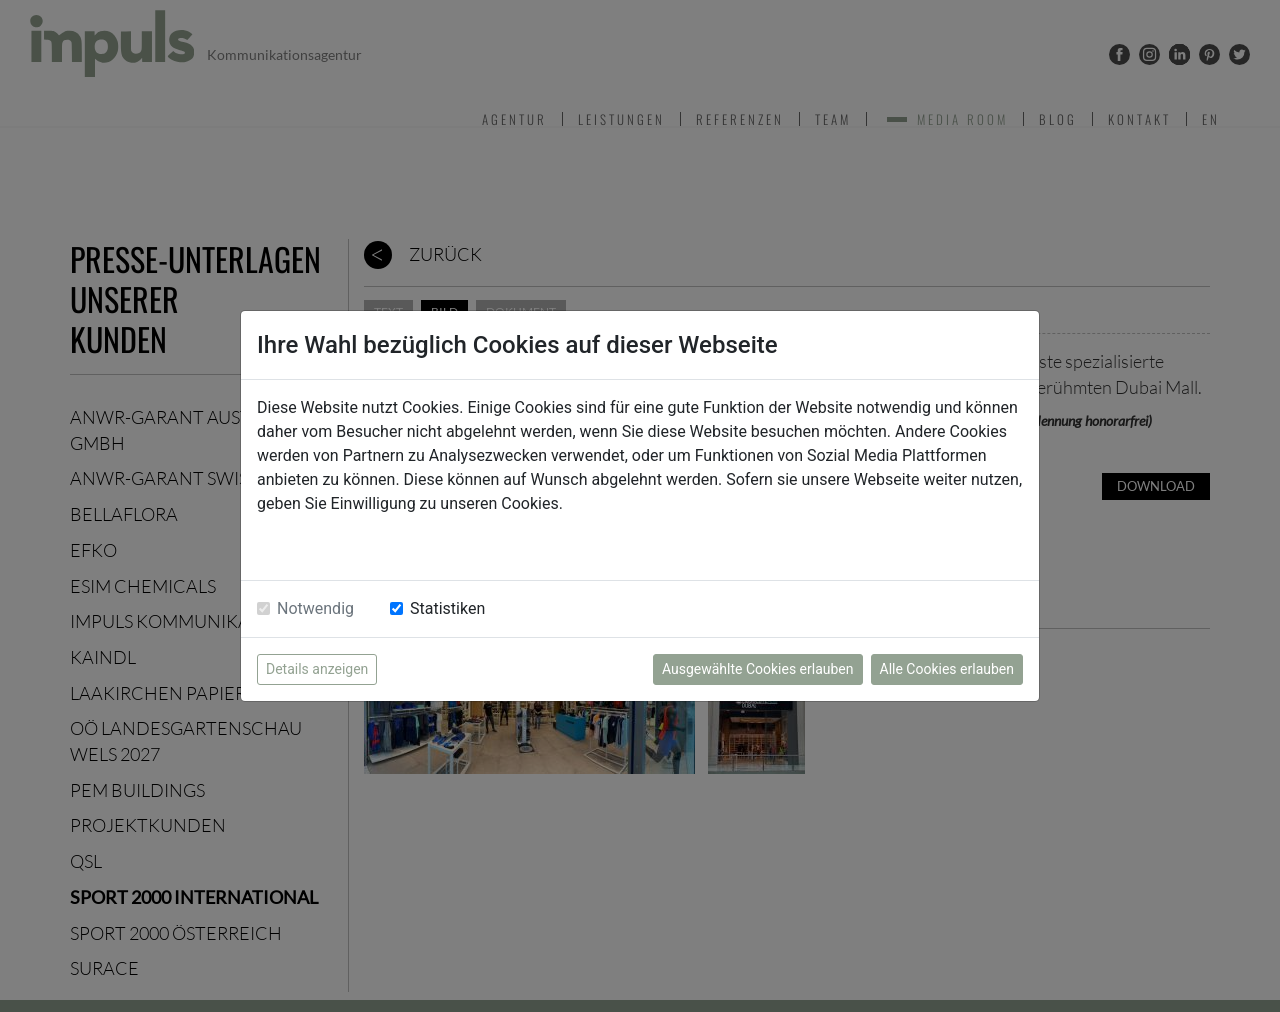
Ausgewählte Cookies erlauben (758, 669)
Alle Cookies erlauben (947, 669)
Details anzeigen (317, 669)
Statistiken (447, 608)
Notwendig (315, 608)
